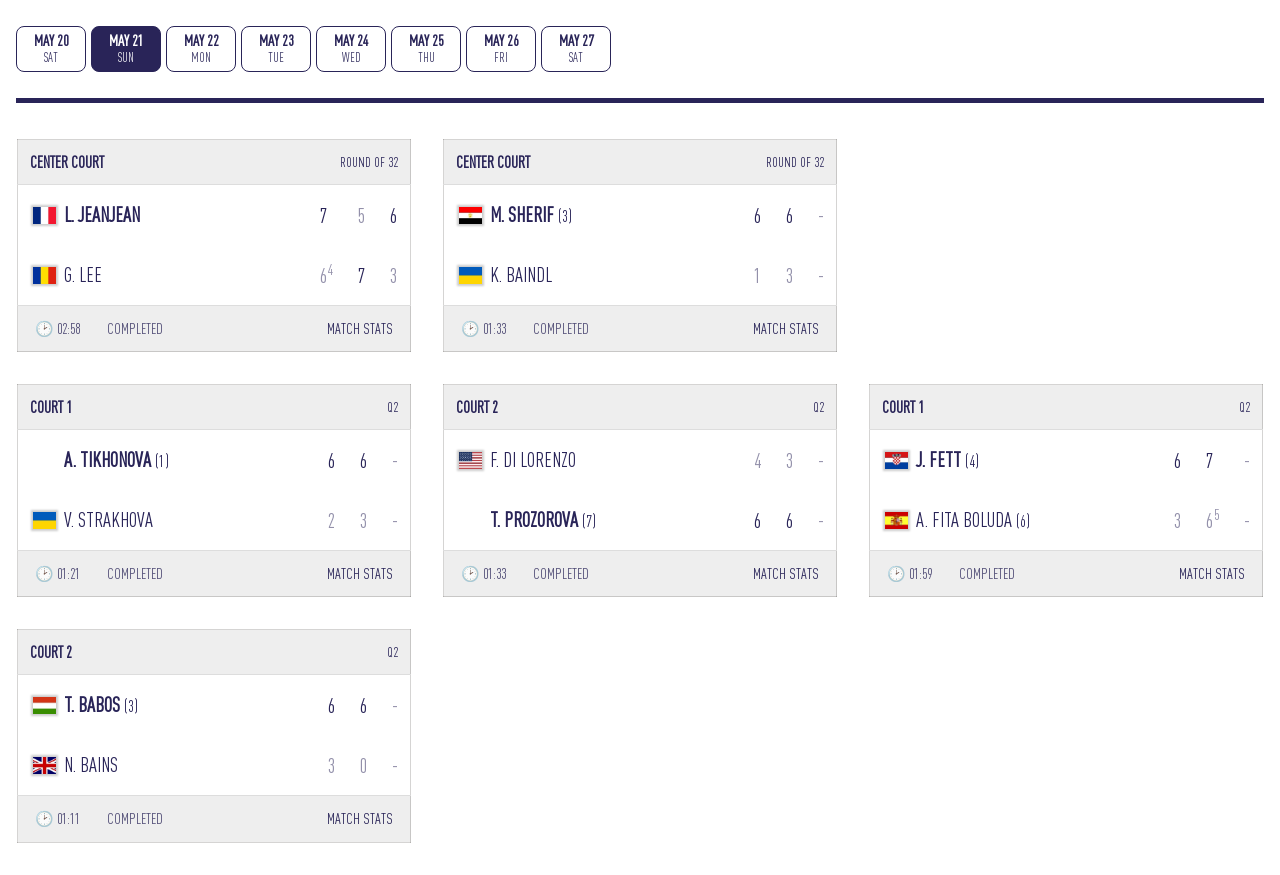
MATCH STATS (360, 328)
